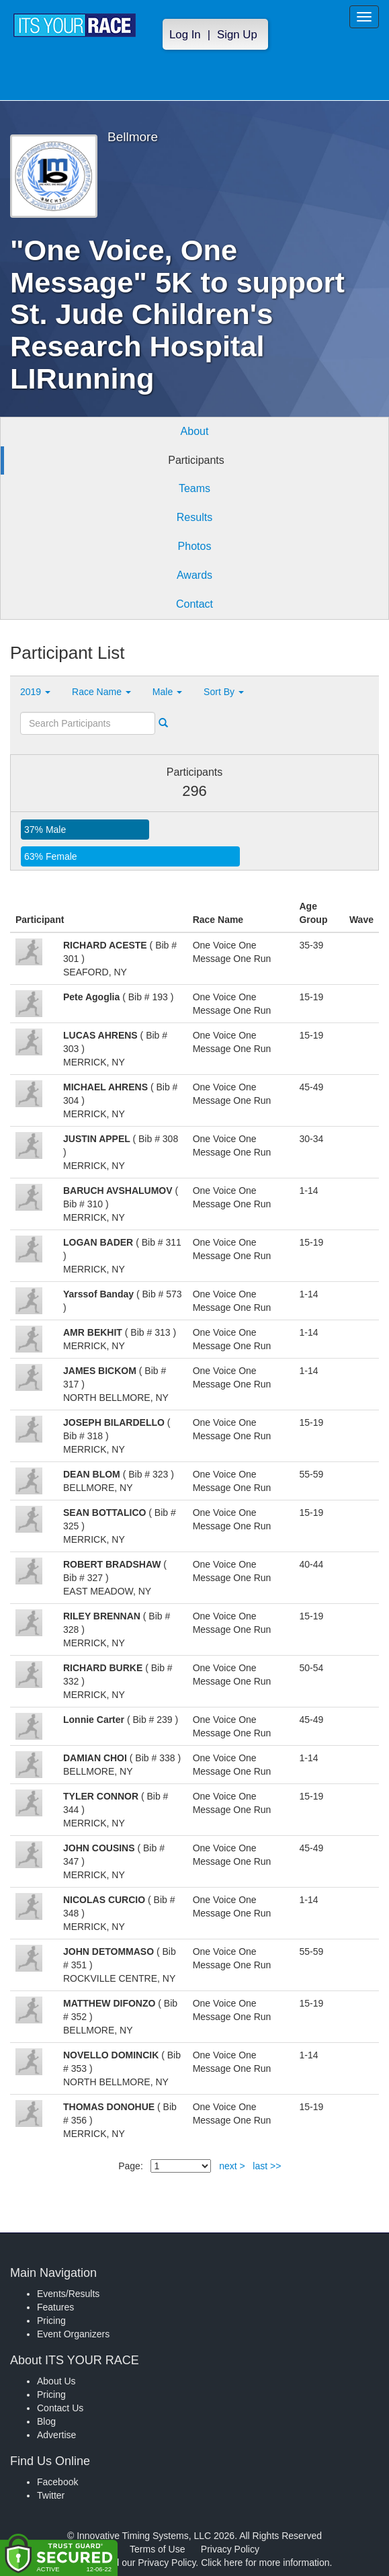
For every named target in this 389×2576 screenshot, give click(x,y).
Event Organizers (73, 2334)
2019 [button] (35, 691)
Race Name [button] (101, 691)
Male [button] (167, 691)
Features (55, 2307)
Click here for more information (265, 2562)
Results (194, 517)
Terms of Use (157, 2549)
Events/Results (68, 2293)
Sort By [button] (224, 691)
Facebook (57, 2482)
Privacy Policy (230, 2549)
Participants (196, 460)
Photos (195, 546)
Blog (46, 2421)
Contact (194, 604)
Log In (185, 34)
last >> (267, 2166)
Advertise (56, 2434)
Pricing (51, 2320)
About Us (56, 2381)
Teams (194, 488)
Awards (194, 575)
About (195, 431)
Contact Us (60, 2408)
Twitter (50, 2495)
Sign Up (237, 34)
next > (232, 2166)
